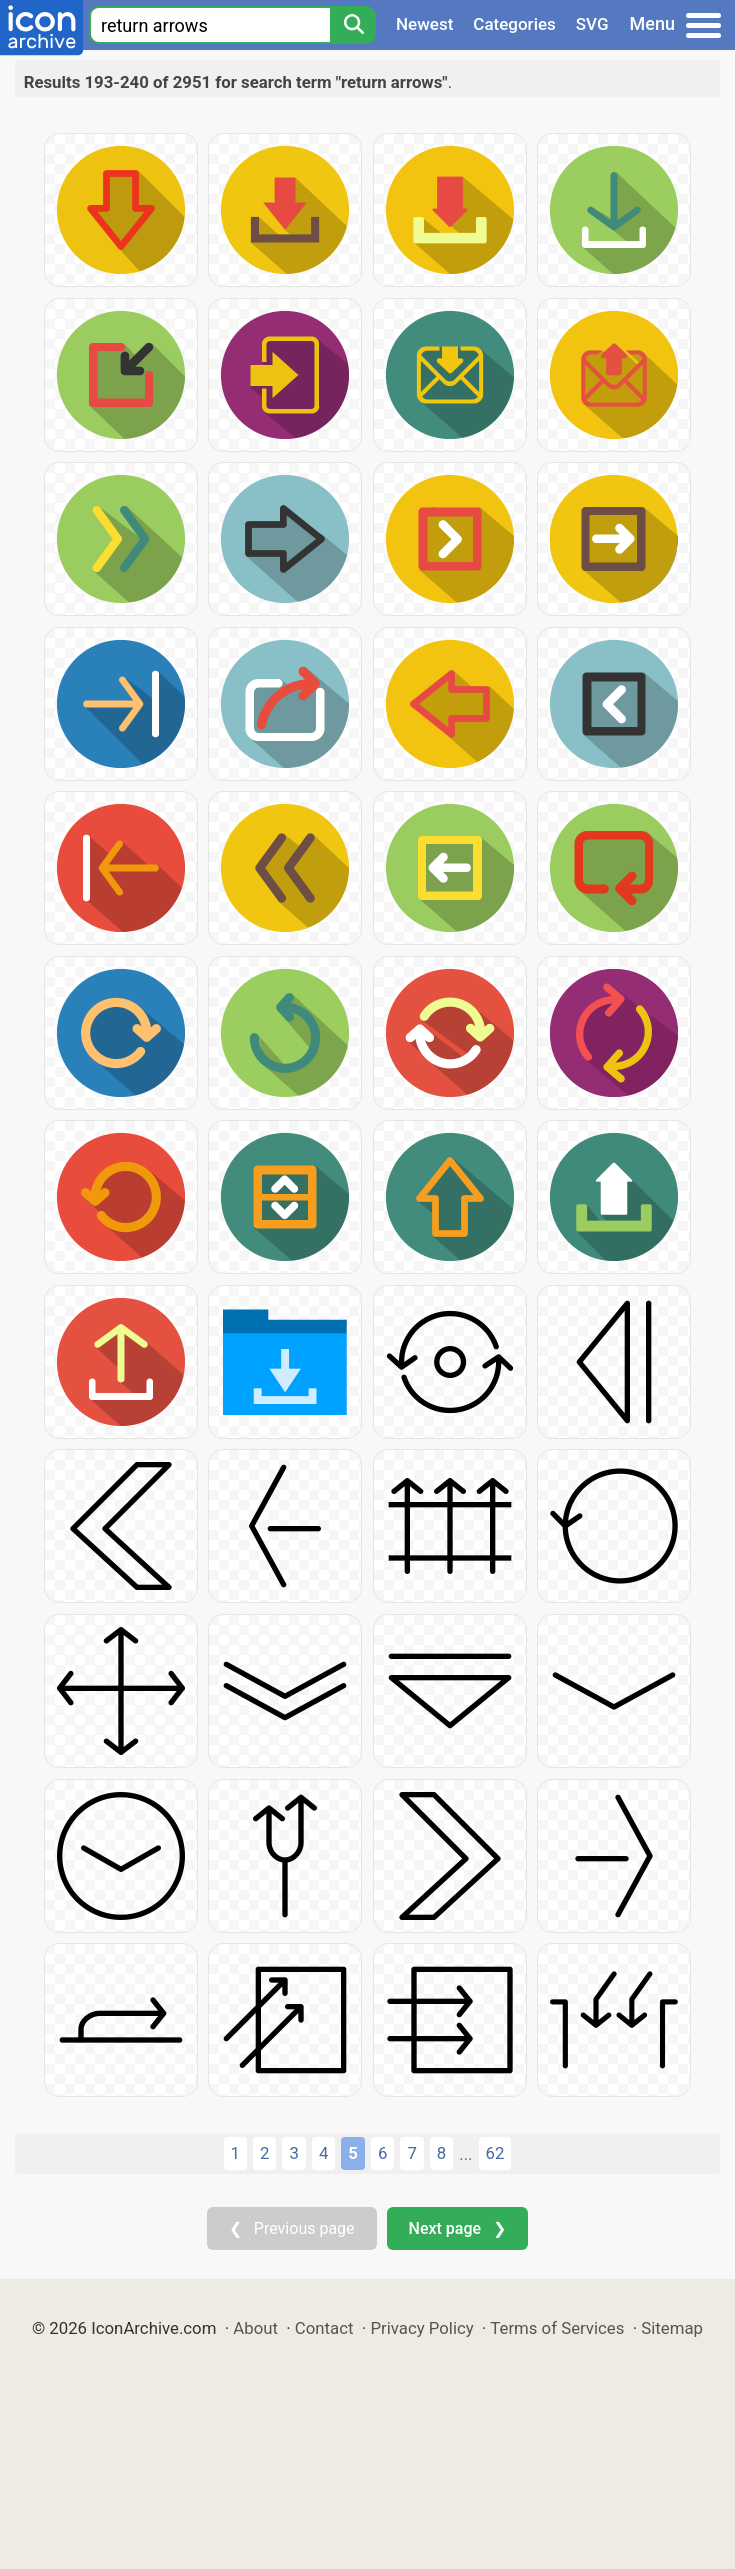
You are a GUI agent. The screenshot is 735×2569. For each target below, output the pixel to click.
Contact (324, 2328)
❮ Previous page (292, 2228)
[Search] (353, 25)
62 (495, 2153)
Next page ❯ (457, 2228)
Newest (424, 24)
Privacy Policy (421, 2328)
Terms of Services (557, 2328)
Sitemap (672, 2328)
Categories (514, 24)
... (465, 2154)
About (255, 2328)
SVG (592, 24)
